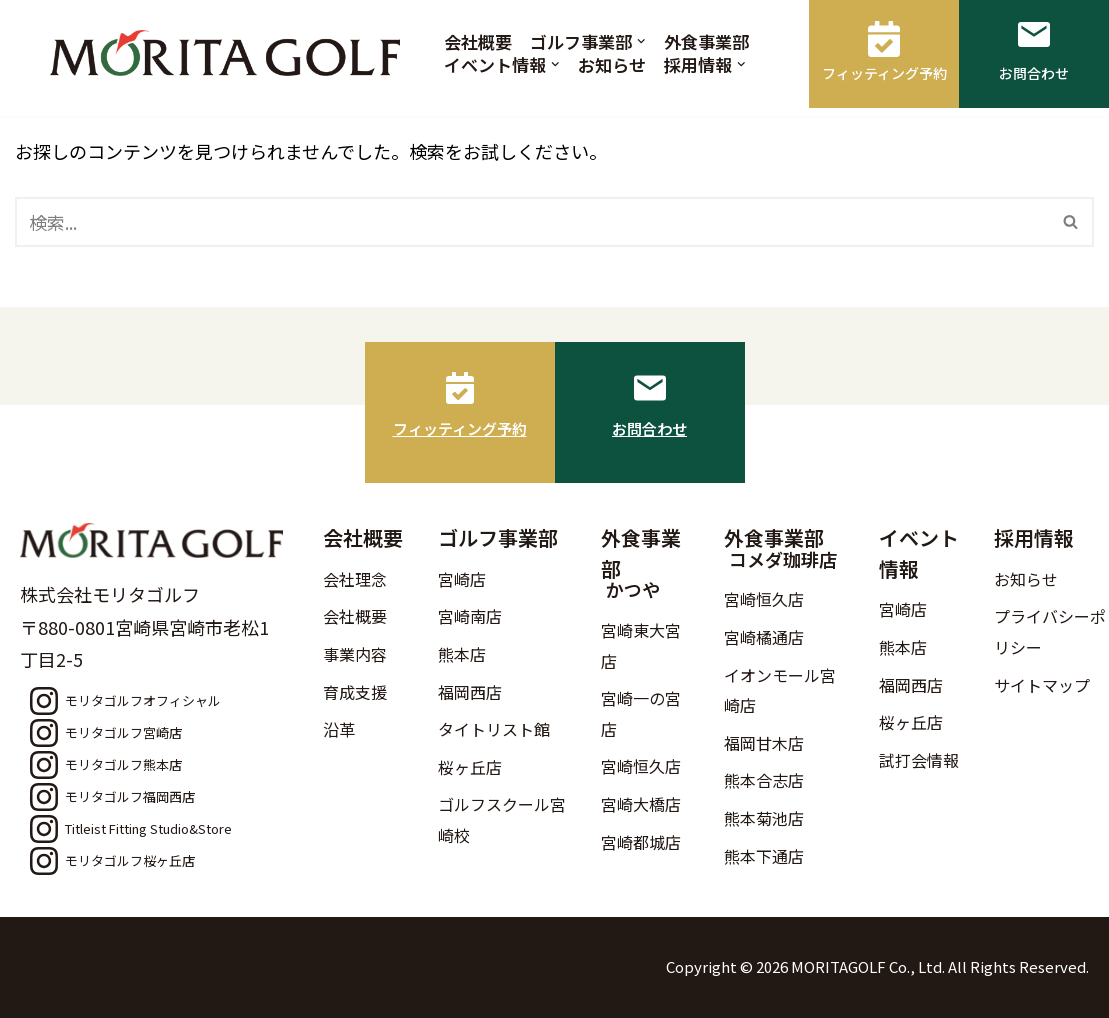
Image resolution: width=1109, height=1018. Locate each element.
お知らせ (612, 64)
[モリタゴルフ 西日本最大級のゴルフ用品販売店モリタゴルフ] (230, 53)
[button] (641, 41)
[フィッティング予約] (460, 388)
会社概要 (478, 41)
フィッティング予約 (460, 428)
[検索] (532, 222)
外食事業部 (706, 41)
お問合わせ (649, 428)
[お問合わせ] (650, 388)
